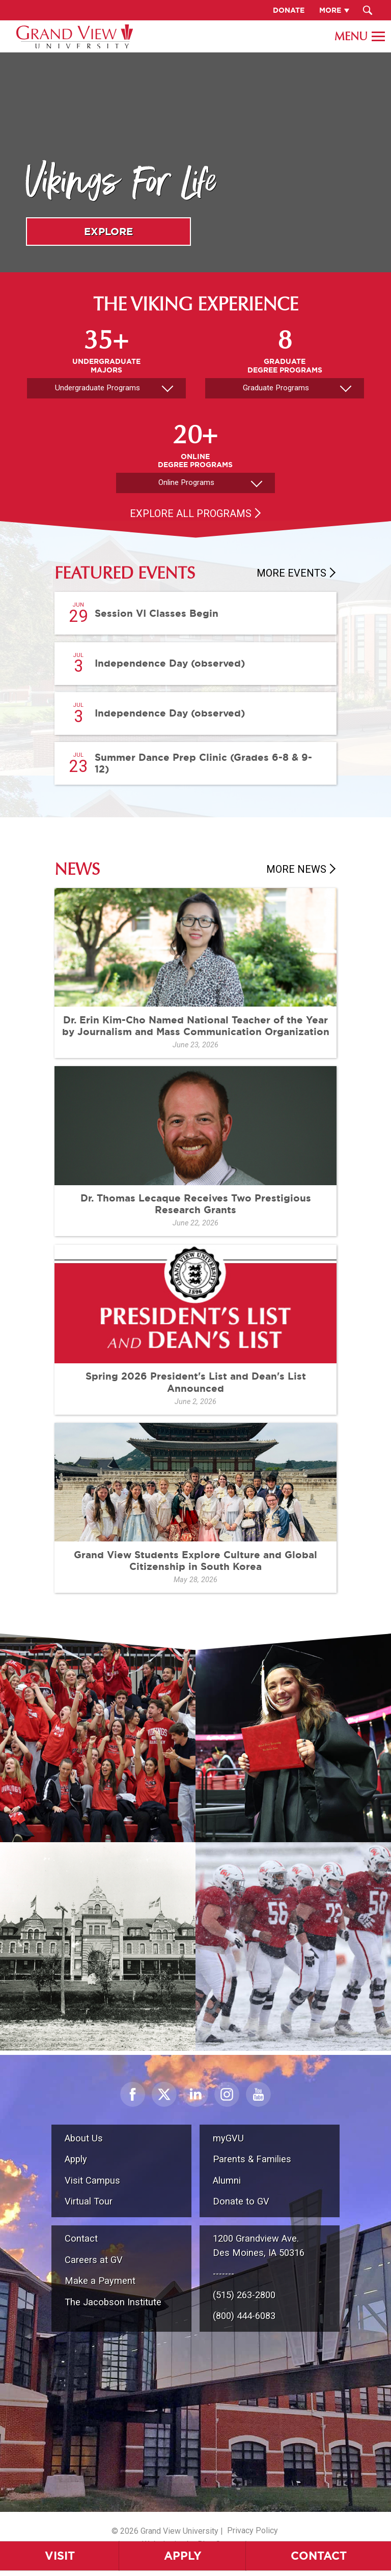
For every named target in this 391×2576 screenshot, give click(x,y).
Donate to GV (241, 2201)
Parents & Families (252, 2159)
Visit (60, 2555)
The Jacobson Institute (113, 2302)
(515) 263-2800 (244, 2294)
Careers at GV (94, 2259)
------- (223, 2273)
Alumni (227, 2180)
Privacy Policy (252, 2530)
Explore (108, 231)
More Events (291, 573)
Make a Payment (100, 2280)
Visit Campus (92, 2180)
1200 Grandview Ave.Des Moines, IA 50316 (258, 2245)
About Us (84, 2138)
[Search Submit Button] (367, 10)
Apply (183, 2555)
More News (296, 869)
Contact (319, 2555)
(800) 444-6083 (244, 2315)
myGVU (228, 2138)
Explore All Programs (191, 513)
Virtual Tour (89, 2201)
